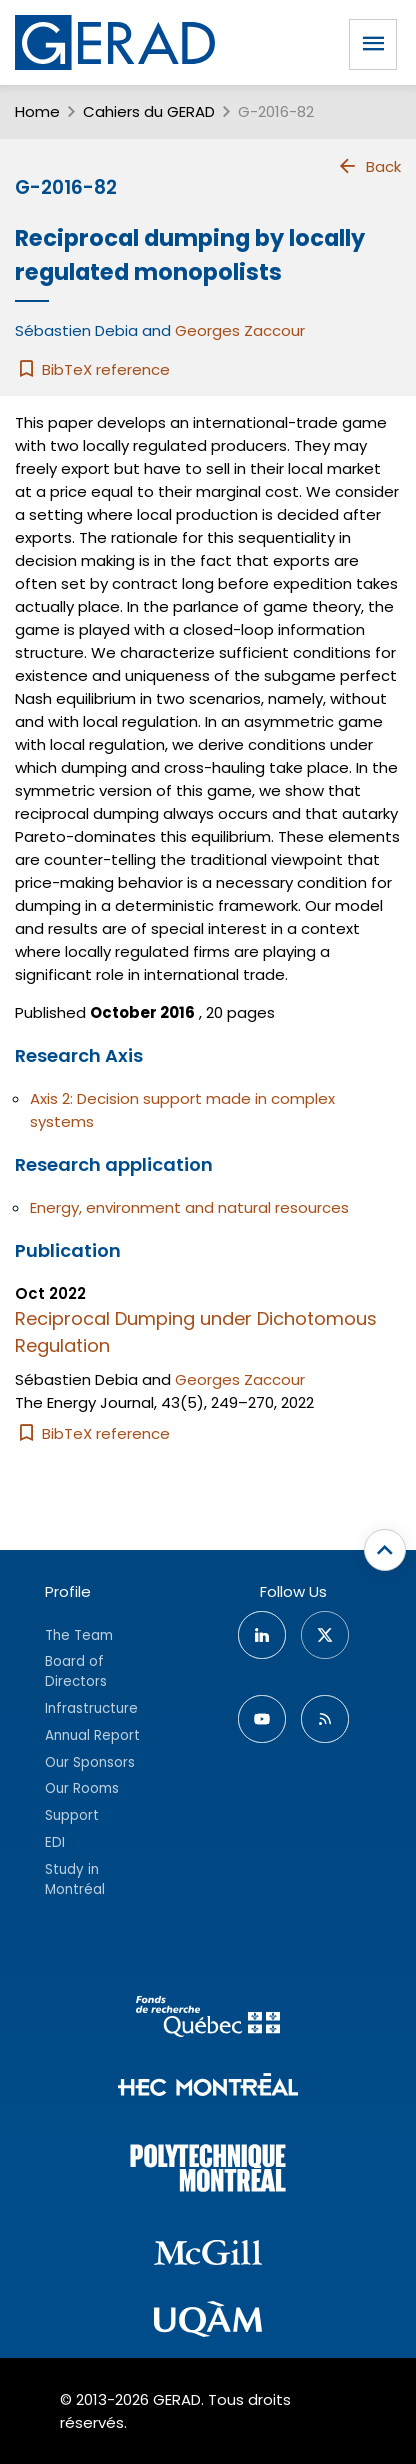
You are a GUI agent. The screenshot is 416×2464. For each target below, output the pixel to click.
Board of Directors (76, 1671)
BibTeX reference (92, 369)
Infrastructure (91, 1708)
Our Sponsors (90, 1762)
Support (72, 1815)
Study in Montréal (75, 1879)
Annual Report (92, 1735)
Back (369, 166)
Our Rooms (82, 1788)
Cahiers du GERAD (149, 111)
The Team (79, 1635)
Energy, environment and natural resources (189, 1207)
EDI (55, 1842)
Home (37, 111)
